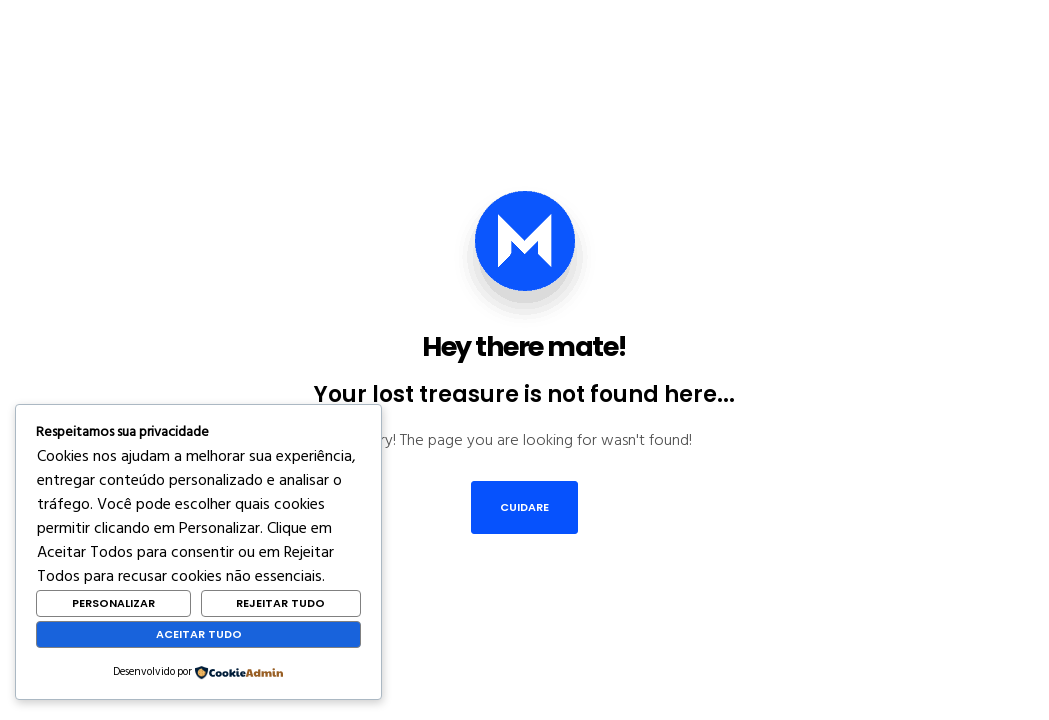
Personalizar (113, 603)
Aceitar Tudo (199, 634)
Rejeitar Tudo (280, 603)
